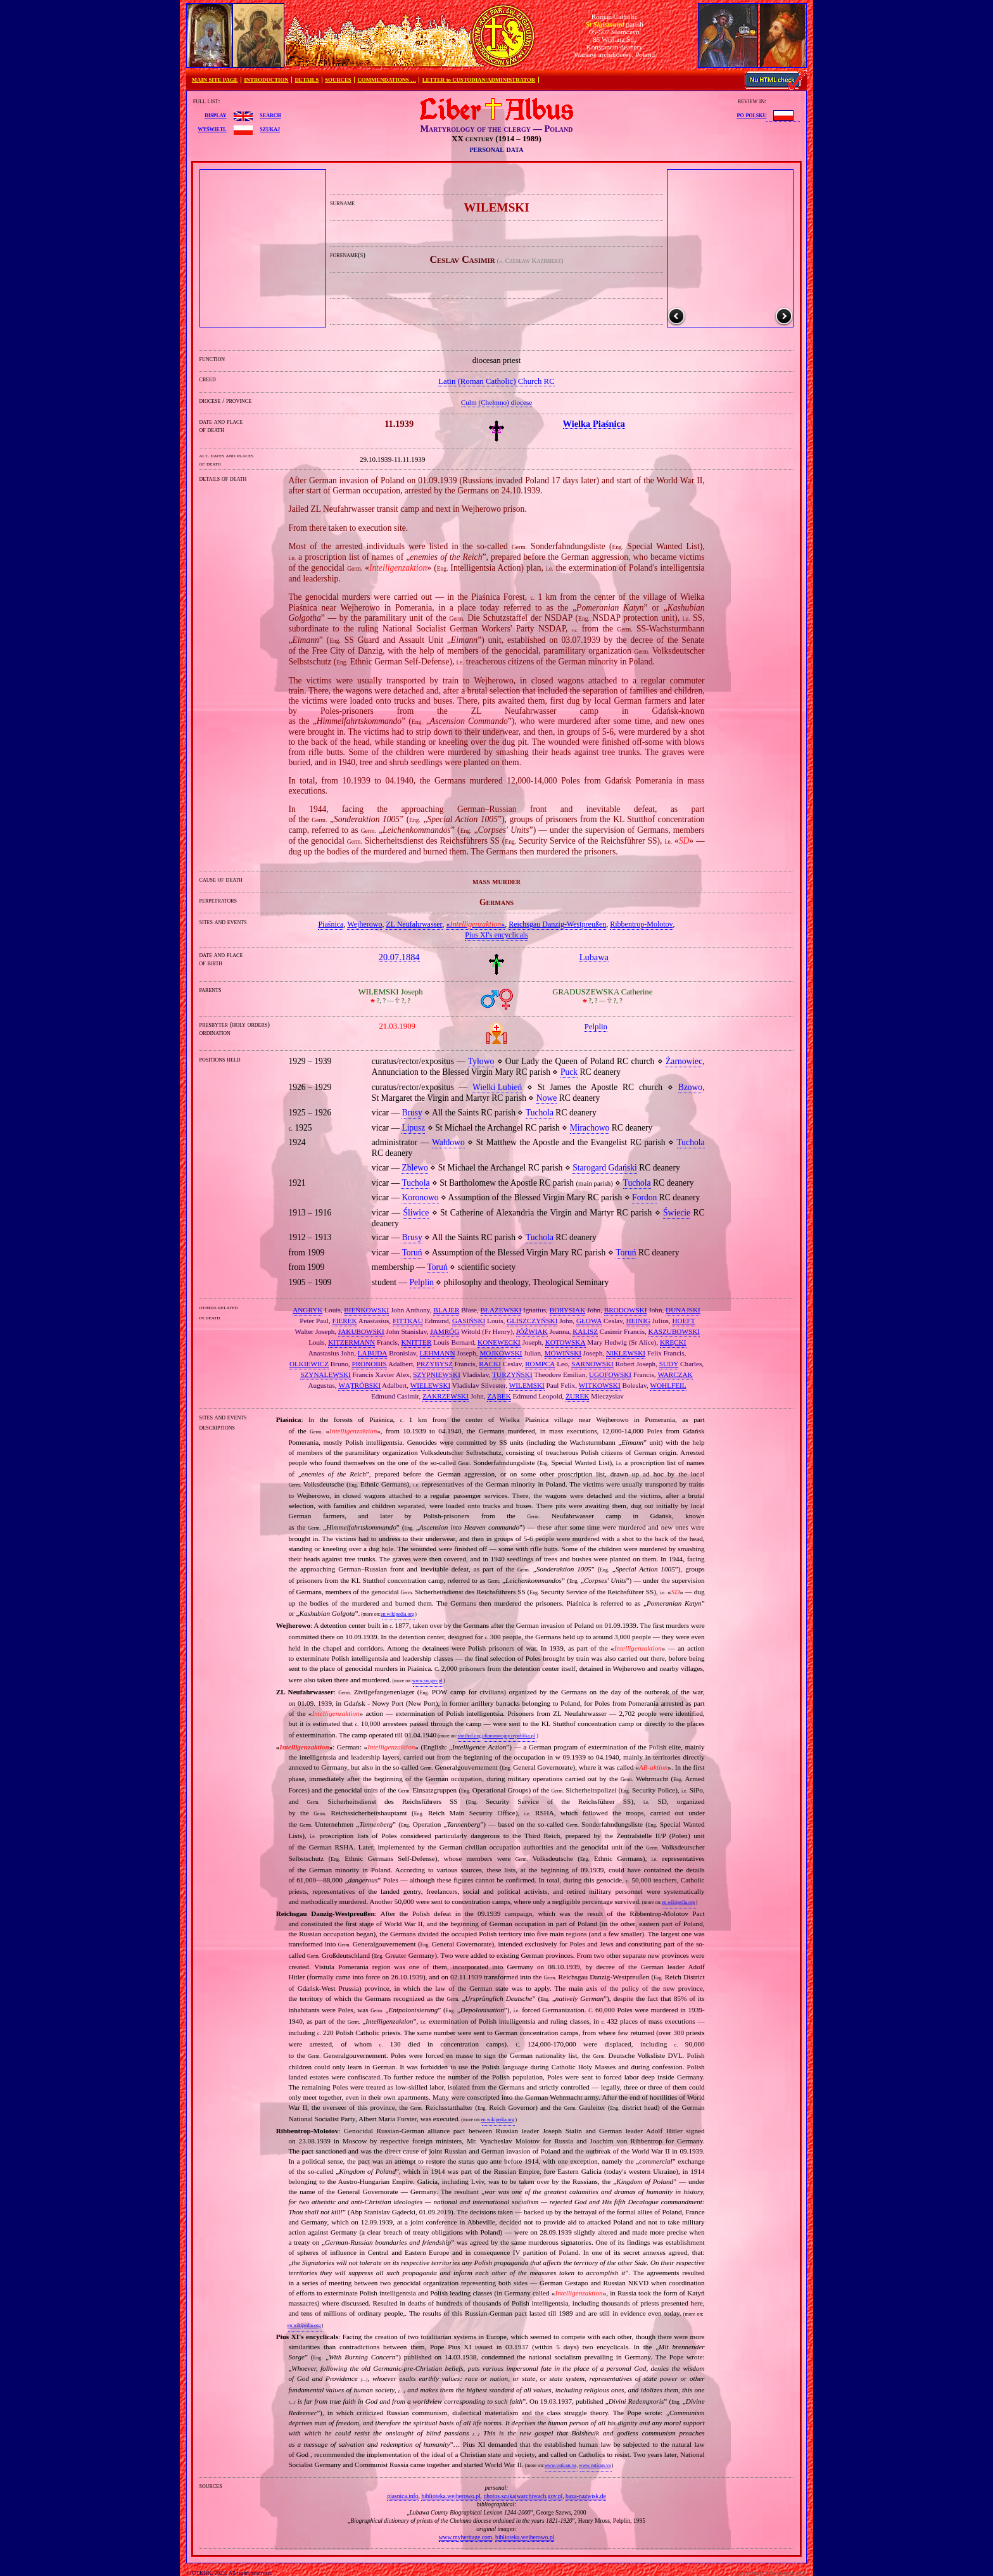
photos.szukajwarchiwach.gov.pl (522, 2495)
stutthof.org (469, 1736)
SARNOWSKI (592, 1363)
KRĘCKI (673, 1342)
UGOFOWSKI (610, 1374)
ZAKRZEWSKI (445, 1396)
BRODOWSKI (625, 1310)
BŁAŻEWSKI (501, 1310)
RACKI (490, 1363)
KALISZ (585, 1331)
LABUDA (373, 1353)
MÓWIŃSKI (563, 1353)
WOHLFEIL (668, 1385)
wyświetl (212, 128)
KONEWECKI (499, 1342)
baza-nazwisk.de (586, 2495)
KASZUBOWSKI (674, 1331)
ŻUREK (577, 1396)
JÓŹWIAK (532, 1331)
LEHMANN (437, 1353)
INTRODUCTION (266, 80)
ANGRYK (307, 1310)
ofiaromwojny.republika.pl (508, 1736)
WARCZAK (674, 1374)
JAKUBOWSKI (361, 1331)
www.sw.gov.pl (427, 1681)
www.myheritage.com (466, 2537)
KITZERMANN (351, 1342)
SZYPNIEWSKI (436, 1374)
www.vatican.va (560, 2465)
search (270, 114)
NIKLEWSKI (625, 1353)
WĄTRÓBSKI (359, 1385)
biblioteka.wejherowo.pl (450, 2495)
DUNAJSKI (683, 1310)
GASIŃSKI (468, 1320)
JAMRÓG (444, 1331)
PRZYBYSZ (435, 1363)
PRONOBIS (368, 1363)
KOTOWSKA (565, 1342)
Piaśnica (330, 924)
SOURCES (338, 80)
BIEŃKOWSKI (366, 1310)
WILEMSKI (527, 1385)
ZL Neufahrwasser (414, 924)
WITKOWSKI (600, 1385)
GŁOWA (589, 1320)
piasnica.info (402, 2495)
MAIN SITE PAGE (215, 80)
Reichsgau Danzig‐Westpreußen (557, 924)
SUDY (668, 1363)
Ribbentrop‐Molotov (641, 924)
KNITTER (417, 1342)
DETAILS (306, 80)
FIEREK (344, 1320)
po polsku (752, 114)
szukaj (270, 128)
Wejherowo (364, 924)
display (215, 114)
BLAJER (446, 1310)
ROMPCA (540, 1363)
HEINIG (638, 1320)
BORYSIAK (568, 1310)
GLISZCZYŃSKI (532, 1320)
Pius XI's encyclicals (496, 934)
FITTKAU (408, 1320)
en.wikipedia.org (397, 1614)
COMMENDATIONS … (387, 80)
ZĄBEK (498, 1396)
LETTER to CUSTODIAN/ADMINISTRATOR (478, 80)
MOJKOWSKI (500, 1353)
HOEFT (683, 1320)
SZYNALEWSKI (325, 1374)
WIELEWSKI (430, 1385)
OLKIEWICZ (309, 1363)
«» (475, 924)
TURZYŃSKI (512, 1374)
